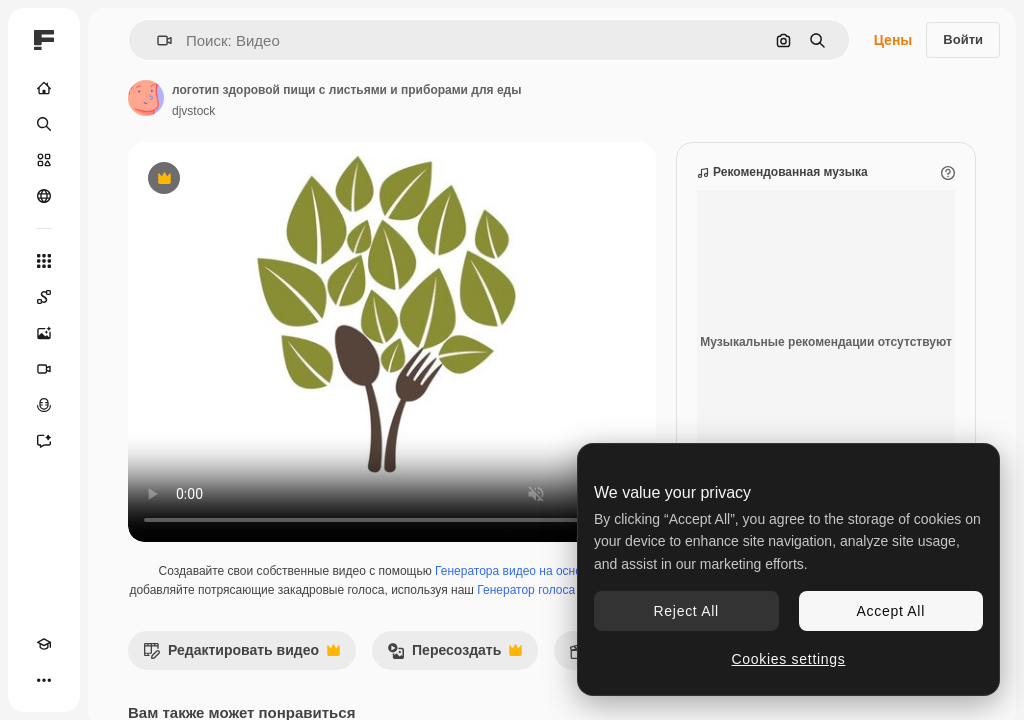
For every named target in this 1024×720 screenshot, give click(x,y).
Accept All (891, 611)
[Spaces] (44, 297)
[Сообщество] (44, 196)
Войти (963, 39)
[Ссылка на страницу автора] (146, 98)
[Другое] (44, 680)
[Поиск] (44, 124)
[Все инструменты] (44, 261)
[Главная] (44, 88)
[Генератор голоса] (44, 405)
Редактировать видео (241, 655)
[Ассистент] (44, 441)
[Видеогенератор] (44, 369)
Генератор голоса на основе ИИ (565, 590)
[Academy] (44, 644)
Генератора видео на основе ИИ (525, 571)
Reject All (686, 611)
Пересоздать (454, 655)
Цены (893, 40)
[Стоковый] (44, 160)
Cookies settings (789, 659)
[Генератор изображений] (44, 333)
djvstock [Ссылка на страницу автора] (193, 111)
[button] (156, 40)
